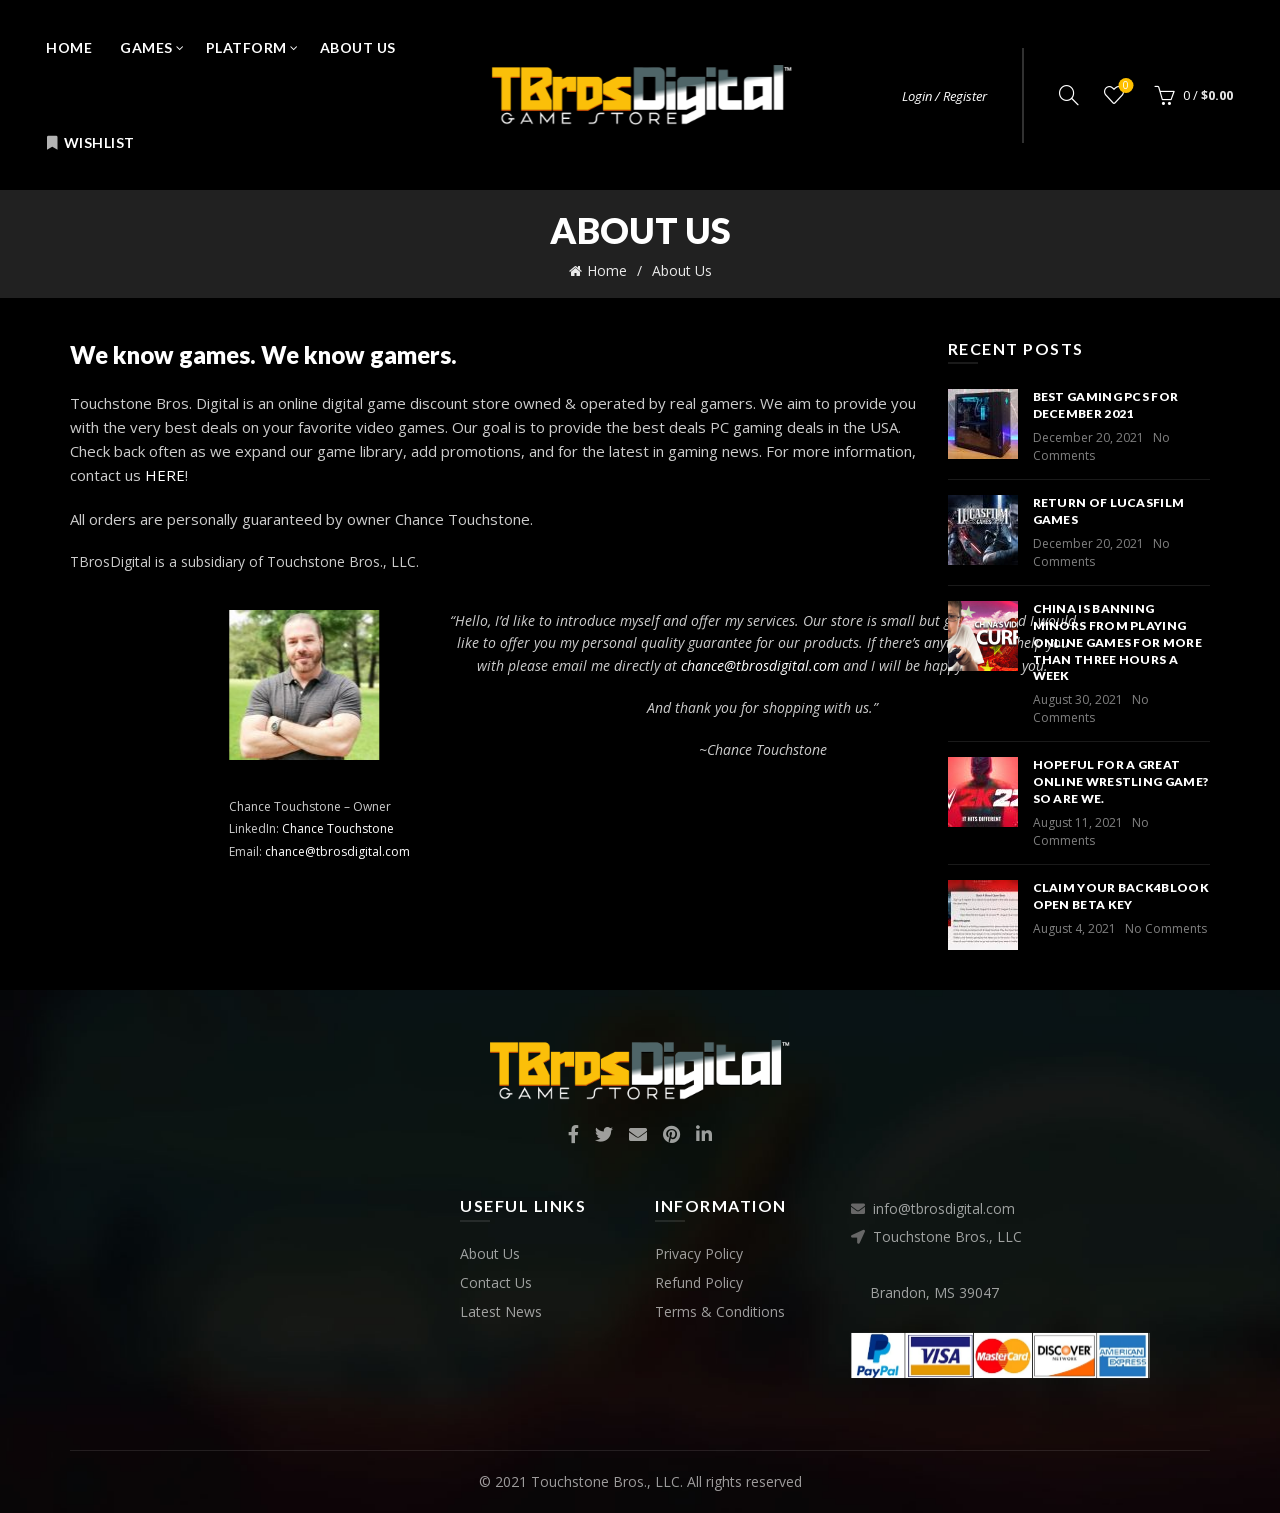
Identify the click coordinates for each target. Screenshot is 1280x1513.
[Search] (1069, 95)
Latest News (501, 1311)
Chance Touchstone (666, 828)
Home (69, 47)
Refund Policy (699, 1282)
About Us (358, 47)
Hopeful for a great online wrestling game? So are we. (1121, 781)
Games (146, 47)
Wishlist (90, 142)
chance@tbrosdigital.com (665, 851)
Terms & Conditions (720, 1311)
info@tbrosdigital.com (944, 1208)
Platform (246, 47)
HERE (165, 475)
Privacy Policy (699, 1253)
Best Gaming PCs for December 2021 (1106, 405)
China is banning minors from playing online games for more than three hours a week (1117, 642)
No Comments (1091, 708)
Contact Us (496, 1282)
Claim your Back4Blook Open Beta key (1121, 896)
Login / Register (944, 96)
